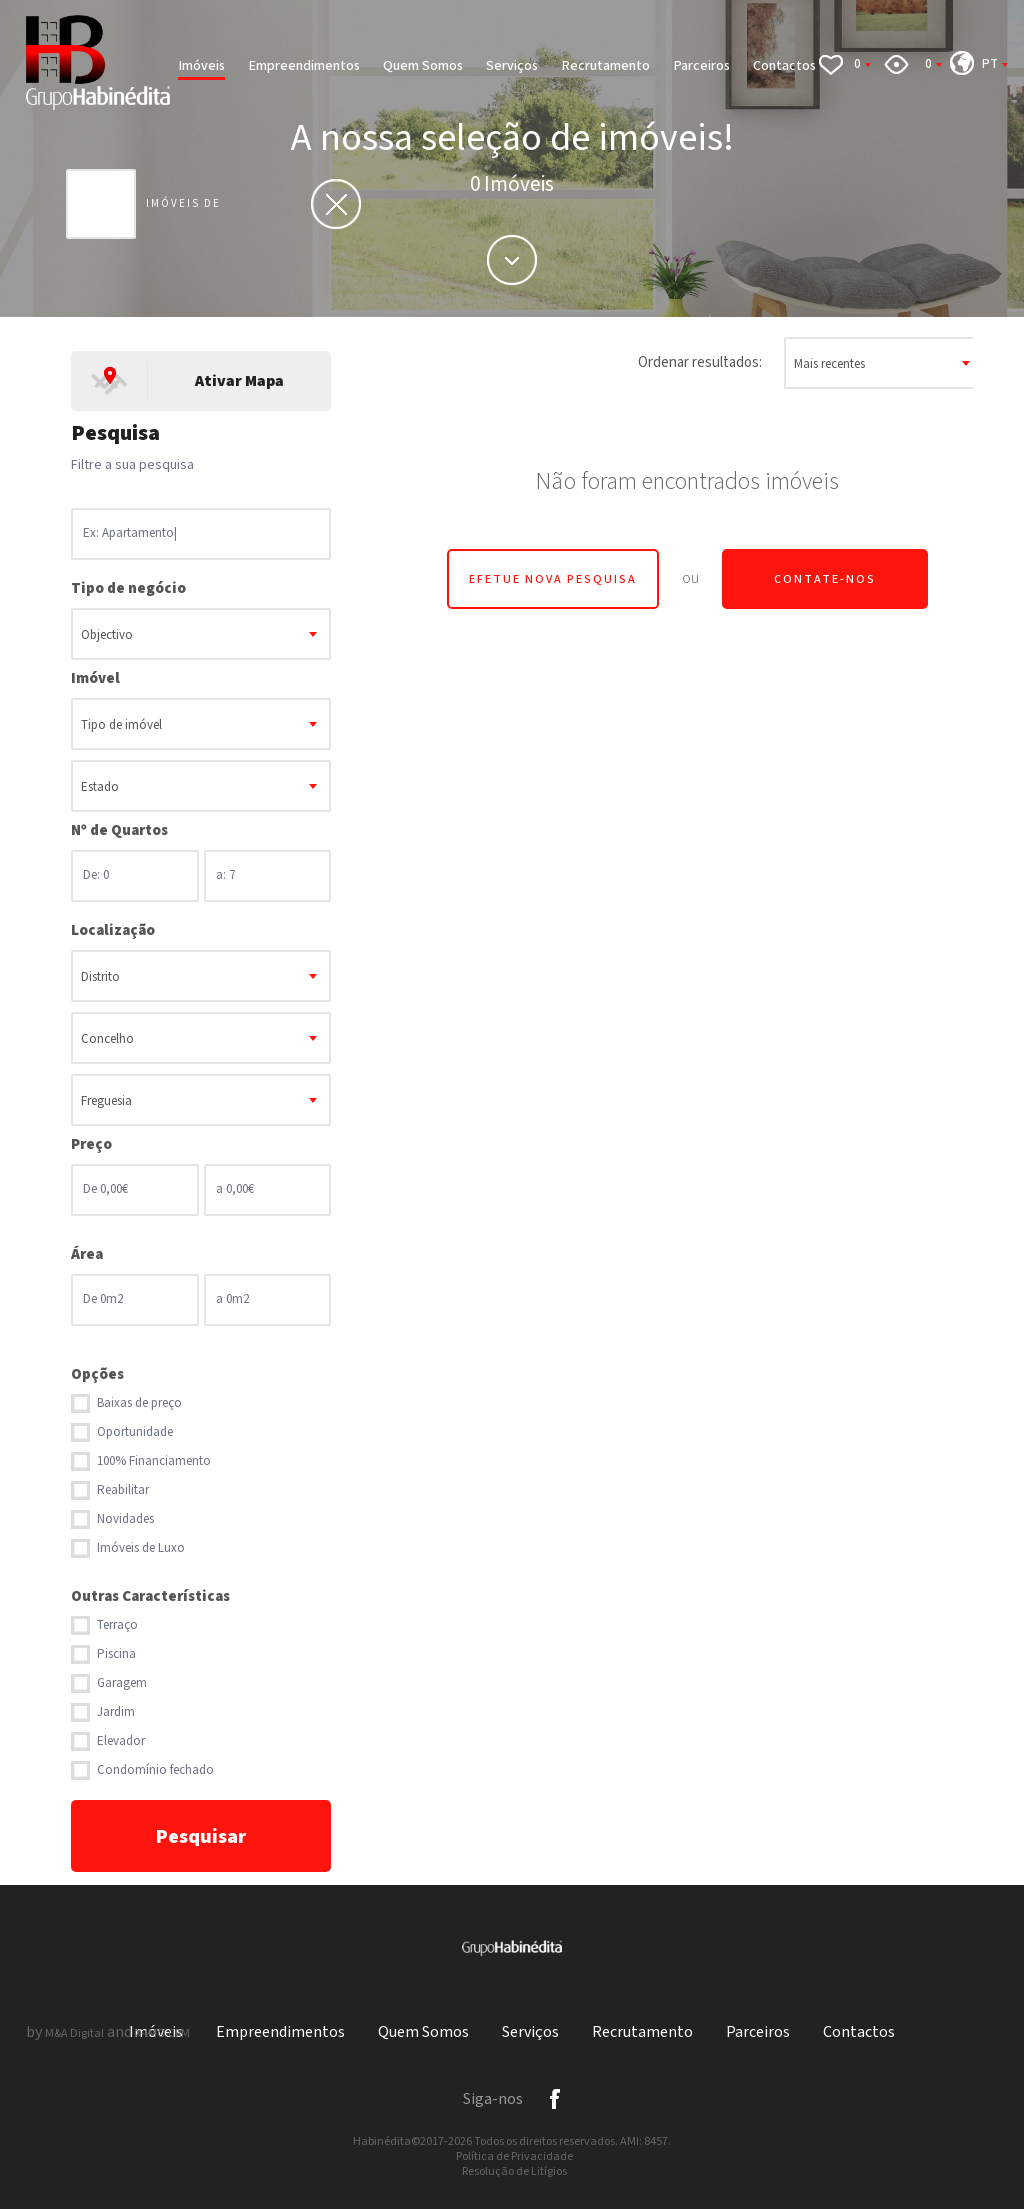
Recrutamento (605, 66)
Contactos (784, 66)
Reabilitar (123, 1490)
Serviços (512, 66)
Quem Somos (423, 66)
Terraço (117, 1625)
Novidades (125, 1519)
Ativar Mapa (239, 381)
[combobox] (201, 634)
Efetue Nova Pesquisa (553, 579)
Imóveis (201, 66)
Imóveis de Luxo (141, 1548)
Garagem (122, 1683)
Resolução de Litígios (514, 2171)
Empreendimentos (304, 66)
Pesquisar (201, 1837)
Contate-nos (825, 579)
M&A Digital (74, 2033)
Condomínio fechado (155, 1770)
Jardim (116, 1712)
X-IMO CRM (162, 2033)
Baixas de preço (139, 1403)
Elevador (121, 1741)
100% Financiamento (154, 1461)
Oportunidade (135, 1432)
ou (690, 578)
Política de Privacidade (514, 2156)
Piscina (116, 1654)
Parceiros (701, 66)
